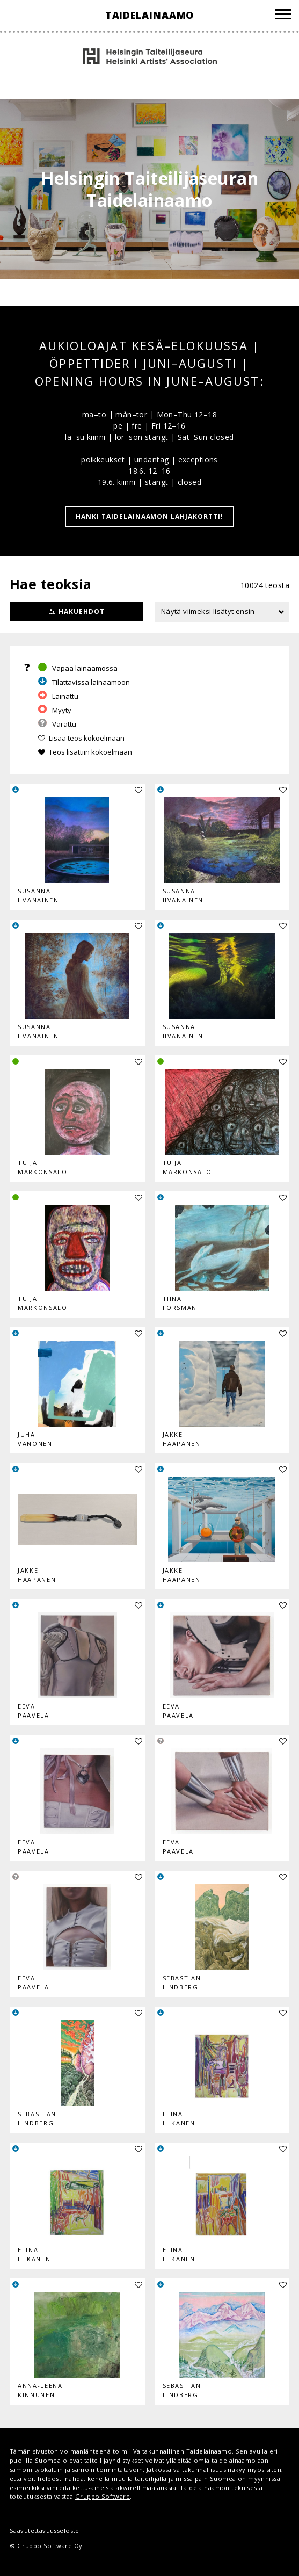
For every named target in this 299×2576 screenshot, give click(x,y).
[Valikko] (283, 16)
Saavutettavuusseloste (44, 2531)
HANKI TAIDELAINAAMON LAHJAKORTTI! (149, 516)
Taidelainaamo (149, 15)
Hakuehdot (82, 611)
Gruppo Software (102, 2496)
